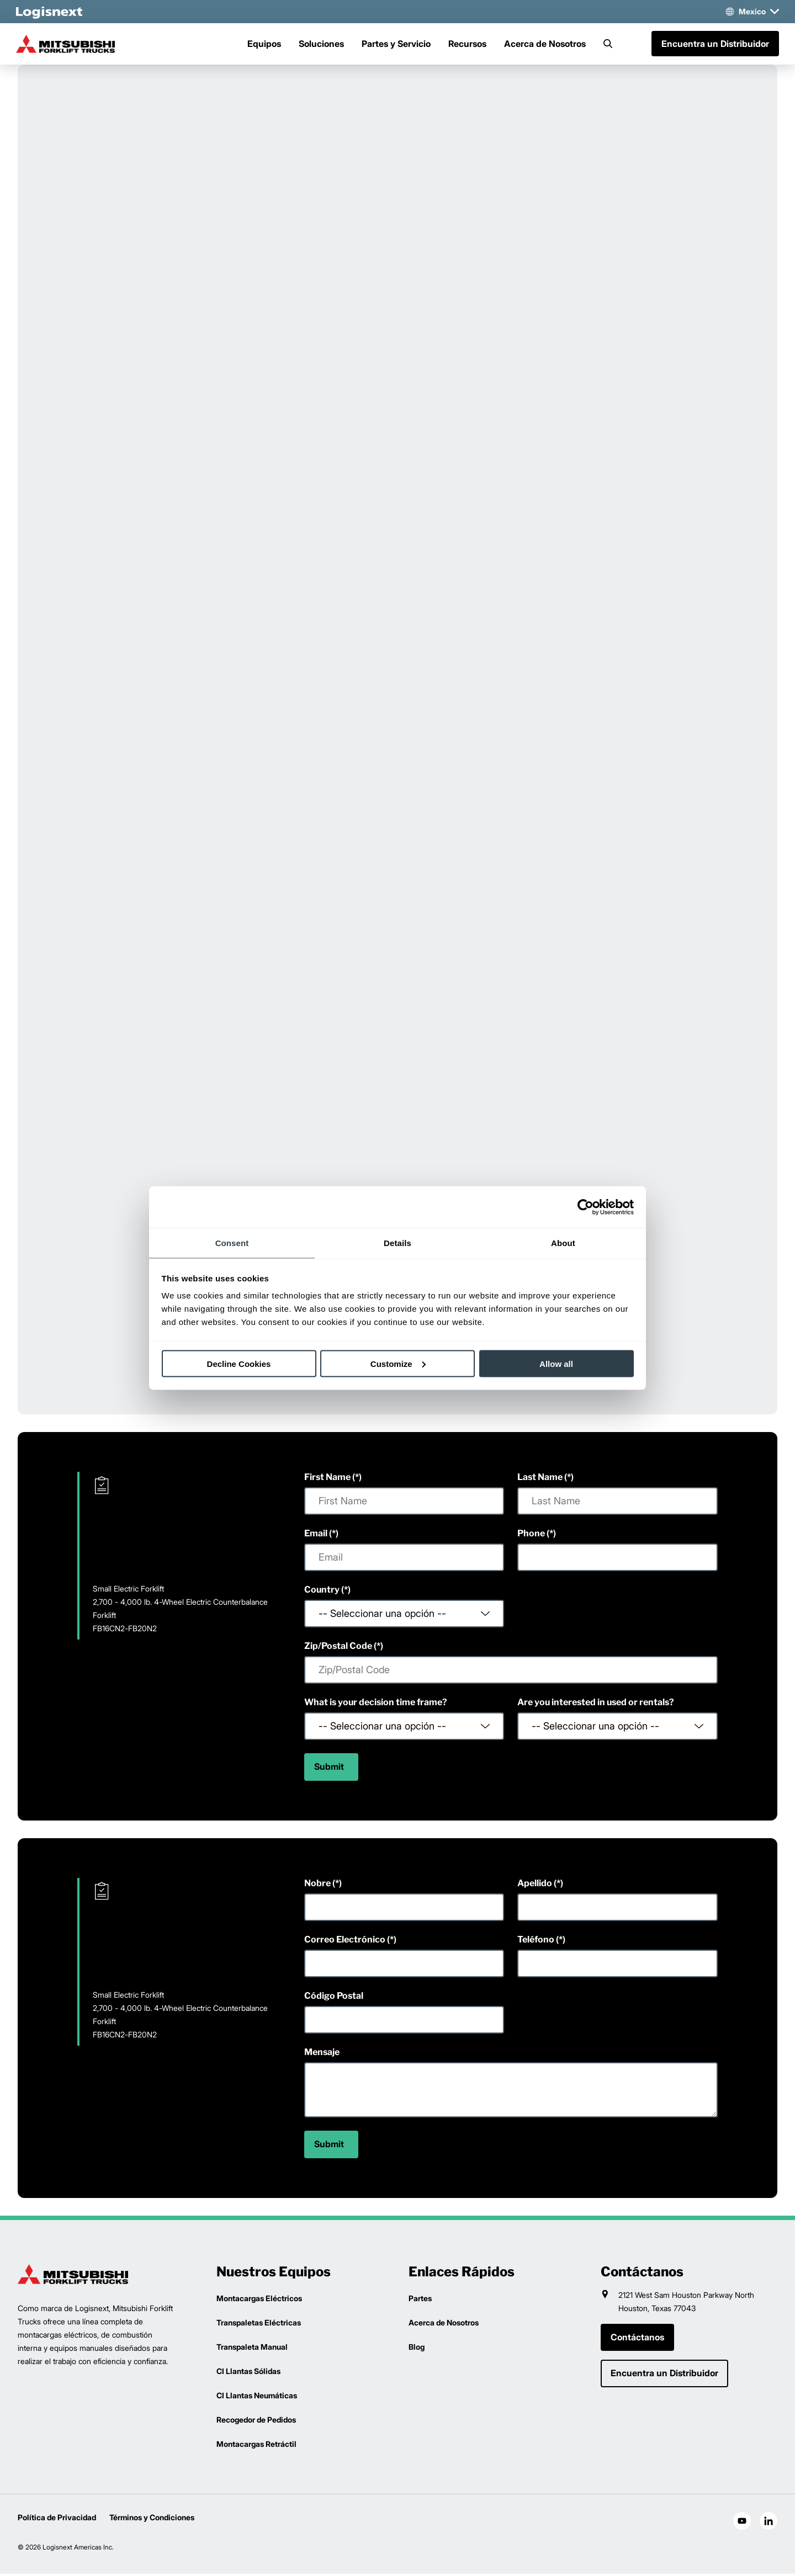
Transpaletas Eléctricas (258, 2324)
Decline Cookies (239, 1363)
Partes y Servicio (396, 44)
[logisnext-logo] (73, 2276)
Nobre (317, 1885)
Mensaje (322, 2054)
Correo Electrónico (344, 1941)
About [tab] (563, 1243)
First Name (327, 1479)
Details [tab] (397, 1243)
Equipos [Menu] (264, 44)
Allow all (556, 1363)
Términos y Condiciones (151, 2519)
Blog (417, 2349)
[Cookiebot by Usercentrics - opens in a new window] (585, 1207)
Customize (398, 1363)
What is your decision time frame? (375, 1704)
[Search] (607, 45)
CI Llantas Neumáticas (256, 2397)
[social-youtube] (742, 2523)
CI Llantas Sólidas (248, 2373)
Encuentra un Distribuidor (713, 44)
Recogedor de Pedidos (256, 2421)
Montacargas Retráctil (256, 2446)
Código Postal (333, 1998)
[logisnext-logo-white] (51, 11)
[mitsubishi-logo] (73, 45)
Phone (531, 1535)
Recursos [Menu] (467, 44)
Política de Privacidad (57, 2519)
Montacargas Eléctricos (259, 2300)
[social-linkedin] (768, 2523)
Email (315, 1535)
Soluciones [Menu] (321, 44)
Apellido (534, 1885)
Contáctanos (637, 2339)
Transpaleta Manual (252, 2349)
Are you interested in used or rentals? (595, 1704)
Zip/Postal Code (338, 1648)
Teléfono (535, 1941)
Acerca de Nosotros (545, 44)
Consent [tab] (232, 1243)
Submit (329, 1769)
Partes (420, 2300)
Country (322, 1592)
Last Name (540, 1479)
